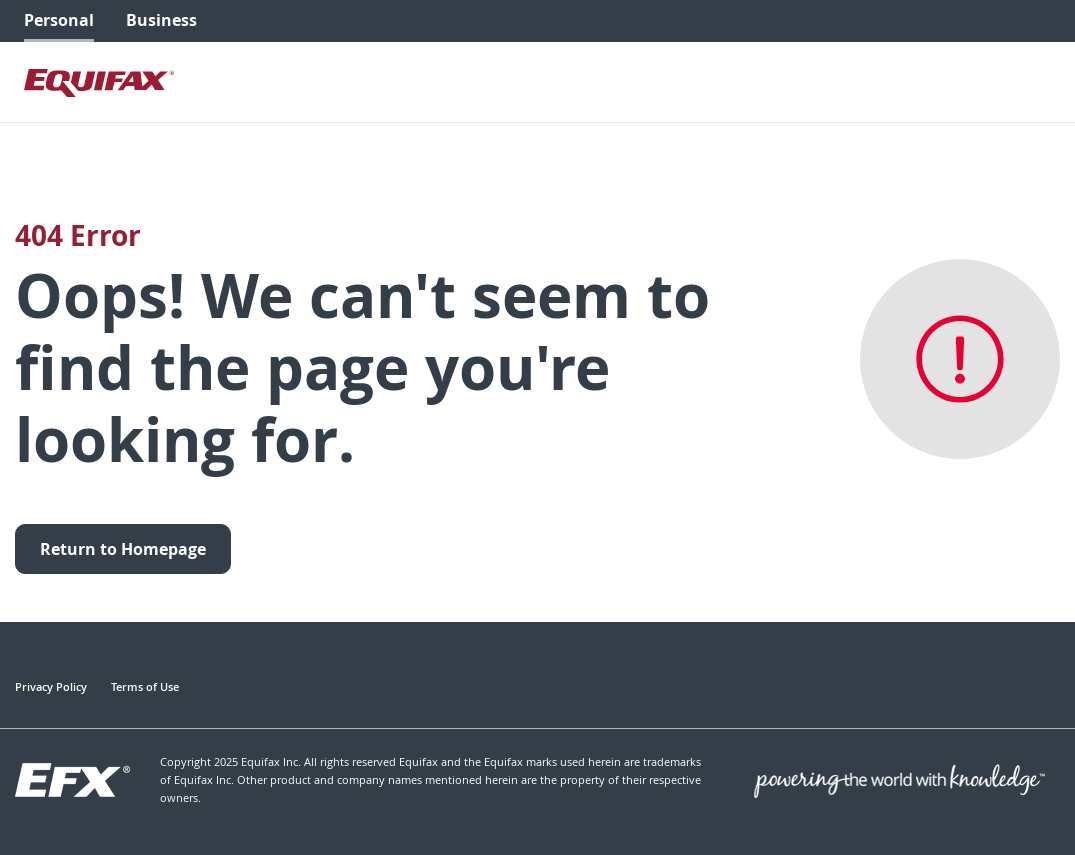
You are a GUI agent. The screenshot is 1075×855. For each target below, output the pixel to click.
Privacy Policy (51, 686)
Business (161, 20)
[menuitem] (59, 21)
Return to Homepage (123, 549)
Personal (59, 20)
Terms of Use (145, 686)
